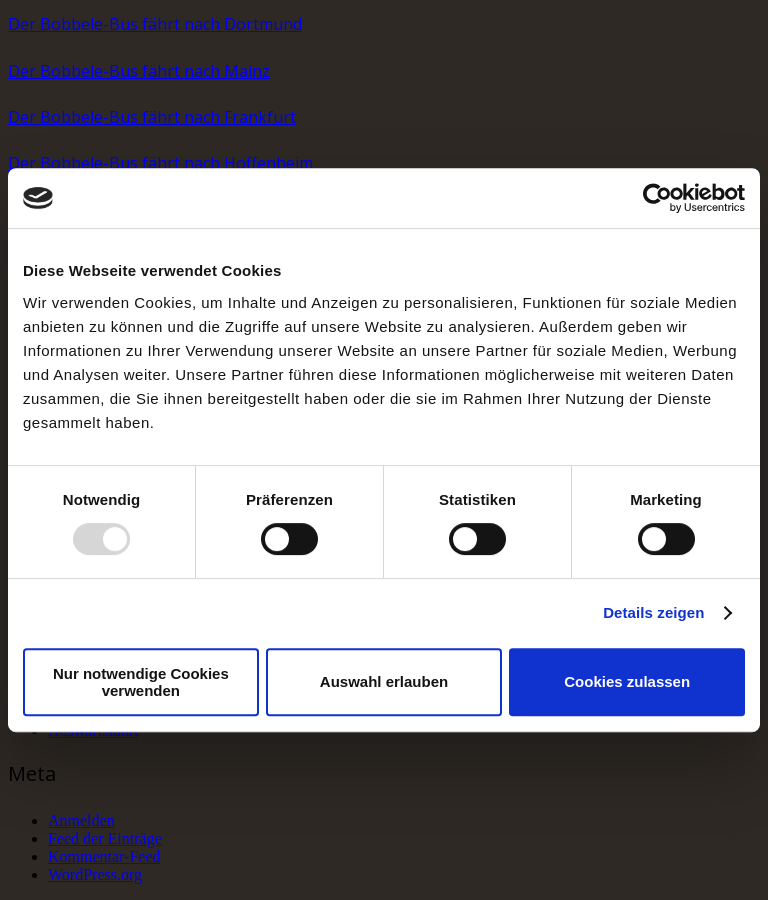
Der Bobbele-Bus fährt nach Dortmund (155, 24)
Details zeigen (653, 612)
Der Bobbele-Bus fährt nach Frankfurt (152, 117)
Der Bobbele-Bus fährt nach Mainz (139, 71)
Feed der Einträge (105, 838)
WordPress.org (95, 874)
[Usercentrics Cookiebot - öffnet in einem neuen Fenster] (657, 198)
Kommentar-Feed (104, 856)
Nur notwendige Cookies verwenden (141, 682)
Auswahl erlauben (384, 681)
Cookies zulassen (627, 681)
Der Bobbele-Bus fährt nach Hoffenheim (160, 163)
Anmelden (81, 820)
